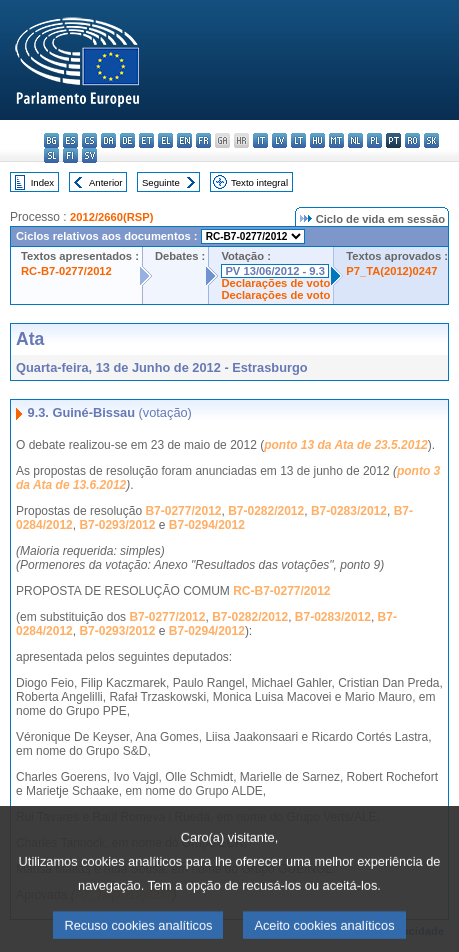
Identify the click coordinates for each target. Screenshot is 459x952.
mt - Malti (336, 140)
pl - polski (374, 140)
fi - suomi (70, 155)
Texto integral (259, 182)
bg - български (51, 140)
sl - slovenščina (51, 155)
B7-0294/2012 (207, 525)
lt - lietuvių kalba (298, 140)
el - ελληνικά (165, 140)
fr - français (203, 140)
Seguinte (161, 182)
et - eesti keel (146, 140)
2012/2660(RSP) (111, 217)
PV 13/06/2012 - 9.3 (275, 271)
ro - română (412, 140)
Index (42, 182)
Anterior (106, 182)
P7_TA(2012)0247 (391, 271)
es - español (70, 140)
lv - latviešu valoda (279, 140)
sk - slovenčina (431, 140)
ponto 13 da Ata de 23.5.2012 (346, 445)
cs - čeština (89, 140)
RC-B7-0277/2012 (66, 271)
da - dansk (108, 140)
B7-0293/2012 (117, 525)
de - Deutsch (127, 140)
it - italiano (260, 140)
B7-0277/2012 (183, 511)
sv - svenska (89, 155)
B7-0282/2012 (266, 511)
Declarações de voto (275, 283)
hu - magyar (317, 140)
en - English (184, 140)
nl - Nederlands (355, 140)
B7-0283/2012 (349, 511)
